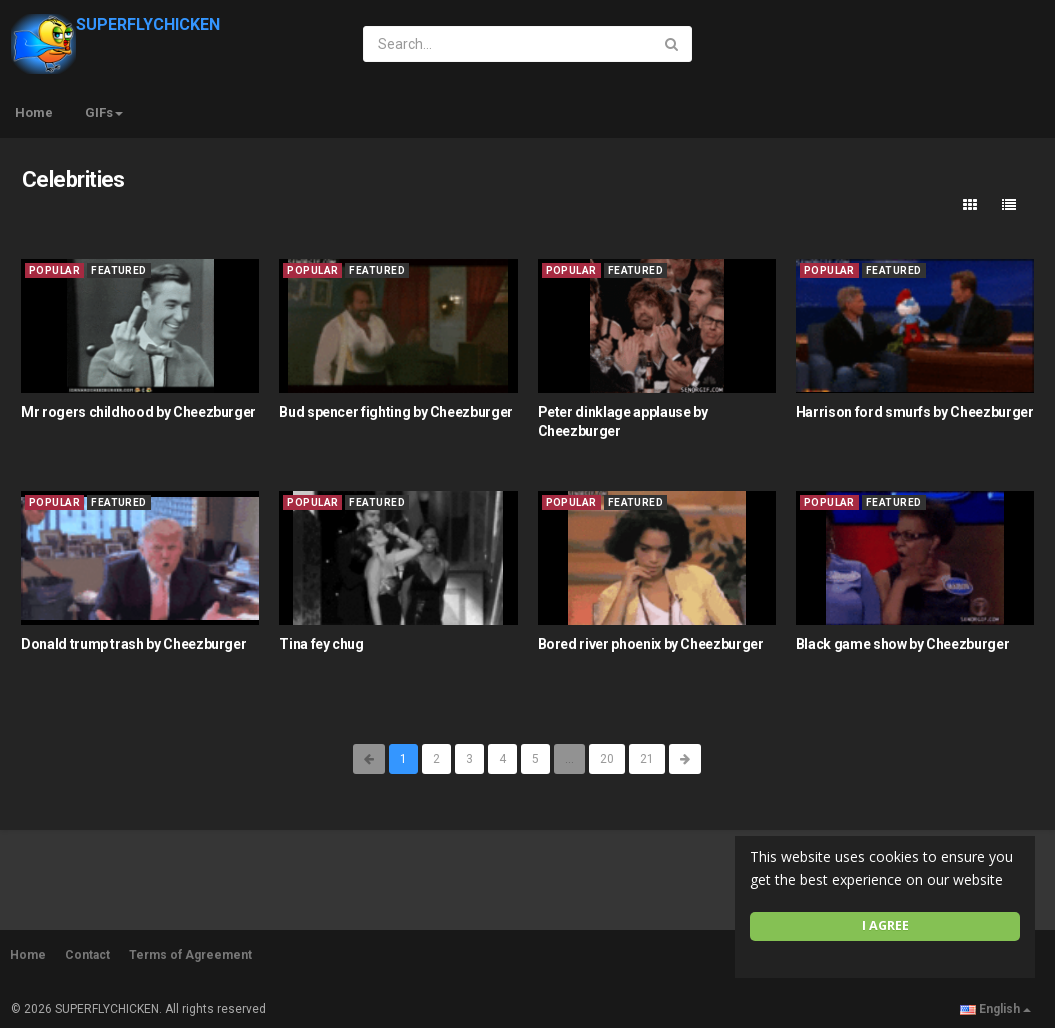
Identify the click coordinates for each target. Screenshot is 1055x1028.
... (569, 759)
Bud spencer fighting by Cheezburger (396, 412)
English (995, 1009)
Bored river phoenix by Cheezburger (651, 644)
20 (607, 759)
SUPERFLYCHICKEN (115, 24)
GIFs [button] (104, 112)
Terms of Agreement (190, 955)
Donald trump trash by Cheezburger (133, 644)
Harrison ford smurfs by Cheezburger (915, 412)
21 (647, 759)
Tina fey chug (321, 644)
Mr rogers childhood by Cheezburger (138, 412)
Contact (87, 955)
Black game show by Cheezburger (903, 644)
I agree (885, 925)
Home (34, 112)
